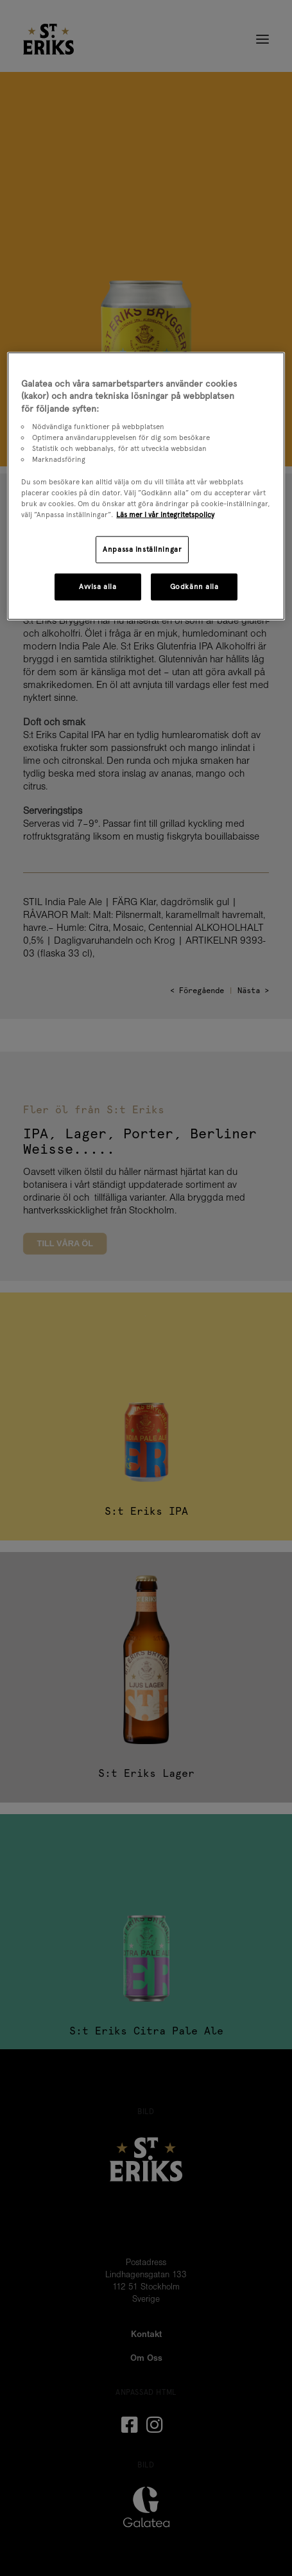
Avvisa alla (97, 585)
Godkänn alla (194, 585)
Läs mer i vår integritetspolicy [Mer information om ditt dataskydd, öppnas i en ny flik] (165, 513)
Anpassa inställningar (142, 548)
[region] (145, 485)
